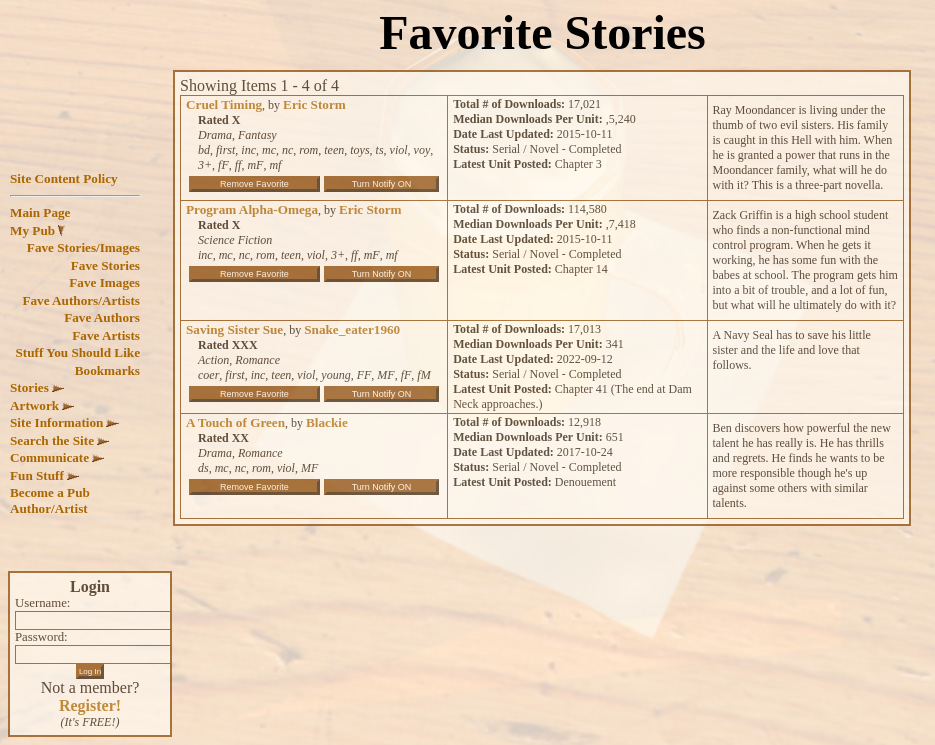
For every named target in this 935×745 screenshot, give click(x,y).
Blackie (327, 422)
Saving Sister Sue (234, 329)
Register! (90, 705)
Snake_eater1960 (352, 329)
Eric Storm (314, 104)
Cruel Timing (224, 104)
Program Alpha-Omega (252, 209)
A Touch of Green (235, 422)
